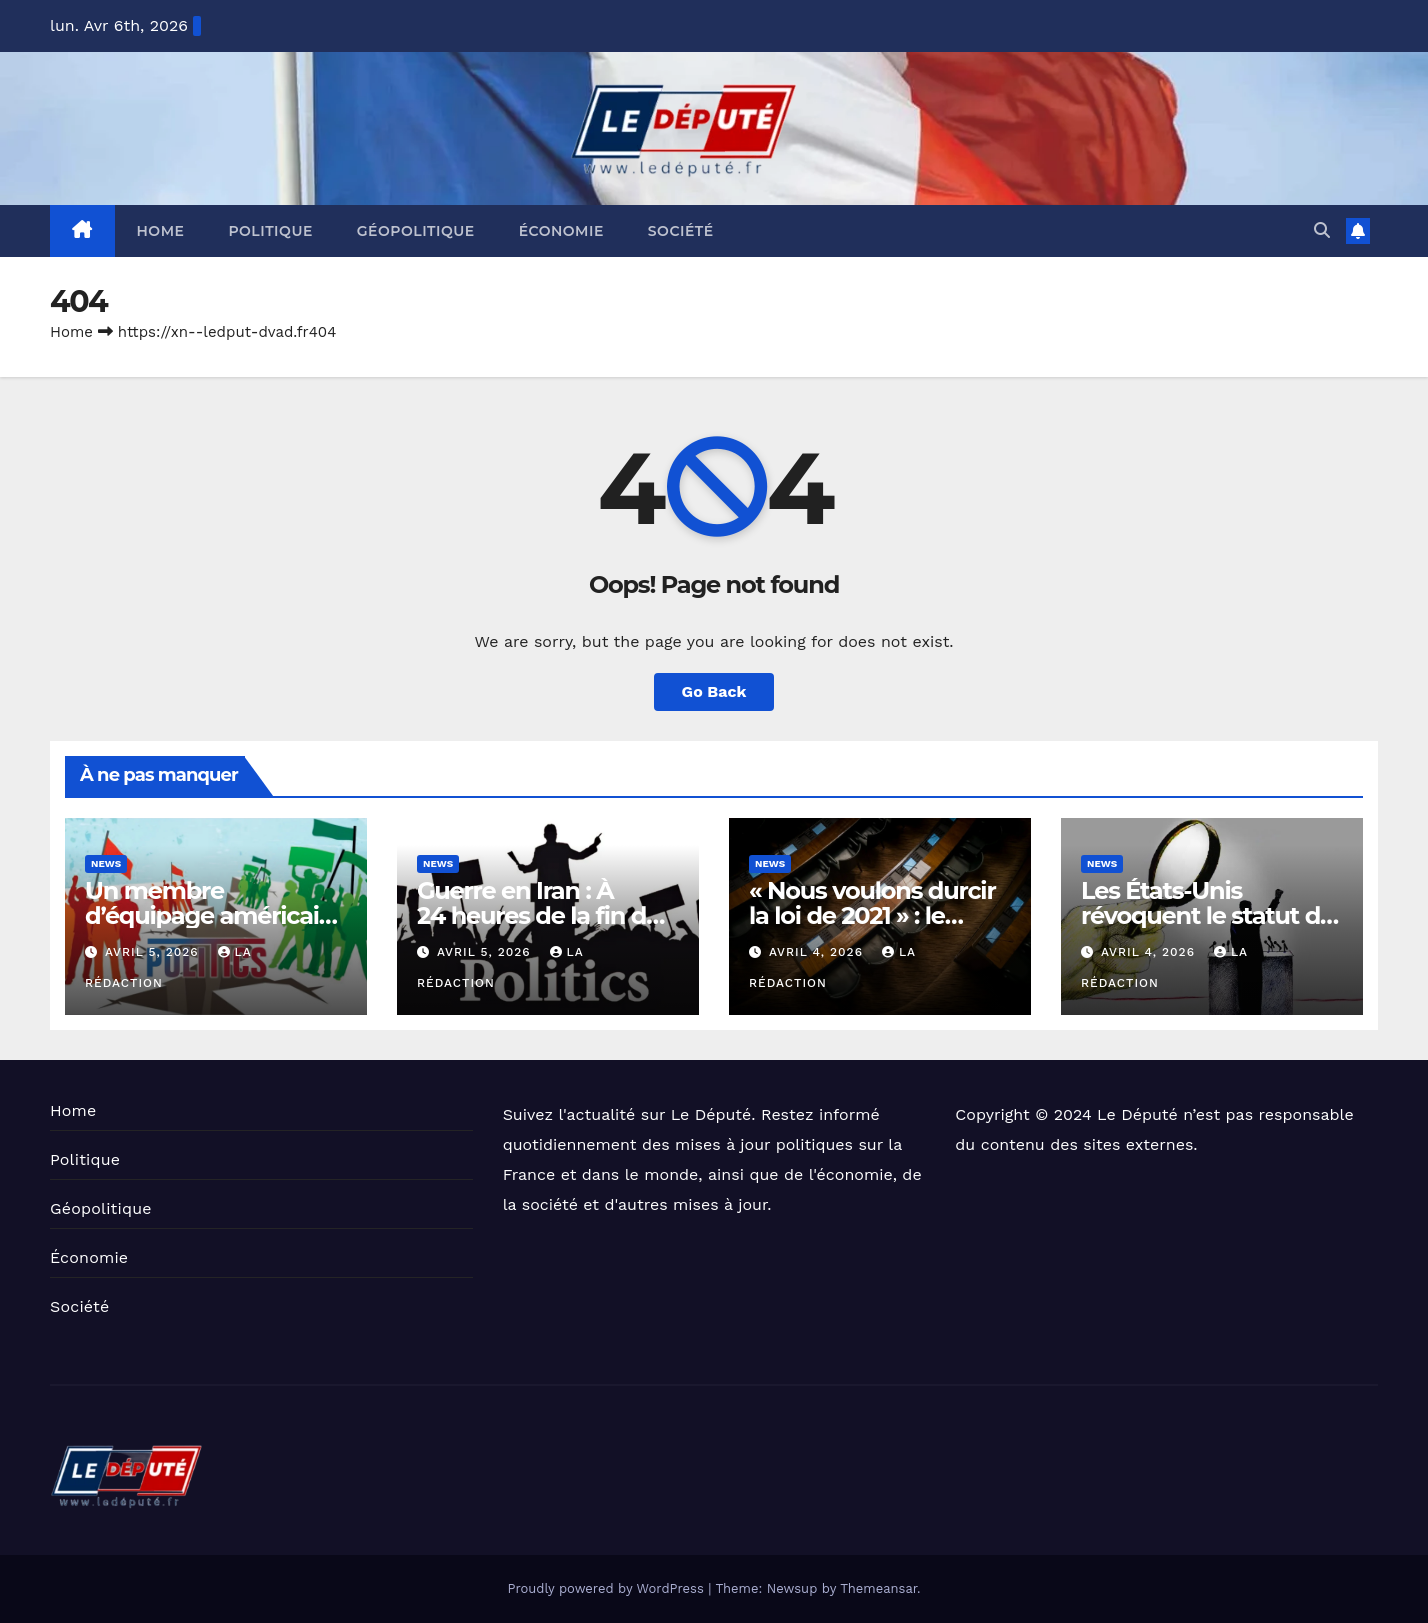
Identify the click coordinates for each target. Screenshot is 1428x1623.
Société (681, 231)
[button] (1322, 230)
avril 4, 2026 (818, 952)
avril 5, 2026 (154, 952)
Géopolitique (416, 231)
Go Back (714, 691)
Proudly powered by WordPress (607, 1588)
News (106, 863)
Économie (561, 231)
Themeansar (878, 1588)
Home (161, 231)
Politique (270, 231)
